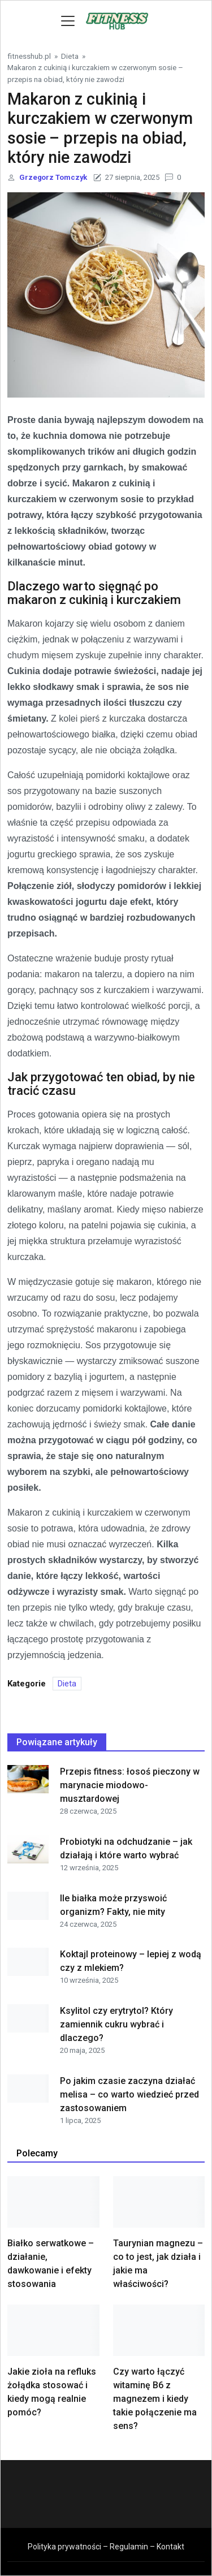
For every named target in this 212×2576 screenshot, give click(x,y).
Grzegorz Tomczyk (53, 177)
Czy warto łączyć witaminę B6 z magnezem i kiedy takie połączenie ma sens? (155, 2398)
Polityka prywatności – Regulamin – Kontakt (106, 2546)
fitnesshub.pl (29, 56)
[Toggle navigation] (68, 21)
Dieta (70, 56)
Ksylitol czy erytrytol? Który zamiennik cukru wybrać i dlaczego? (116, 2024)
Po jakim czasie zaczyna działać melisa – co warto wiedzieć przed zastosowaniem (129, 2094)
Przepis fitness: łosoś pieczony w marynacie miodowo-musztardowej (130, 1785)
